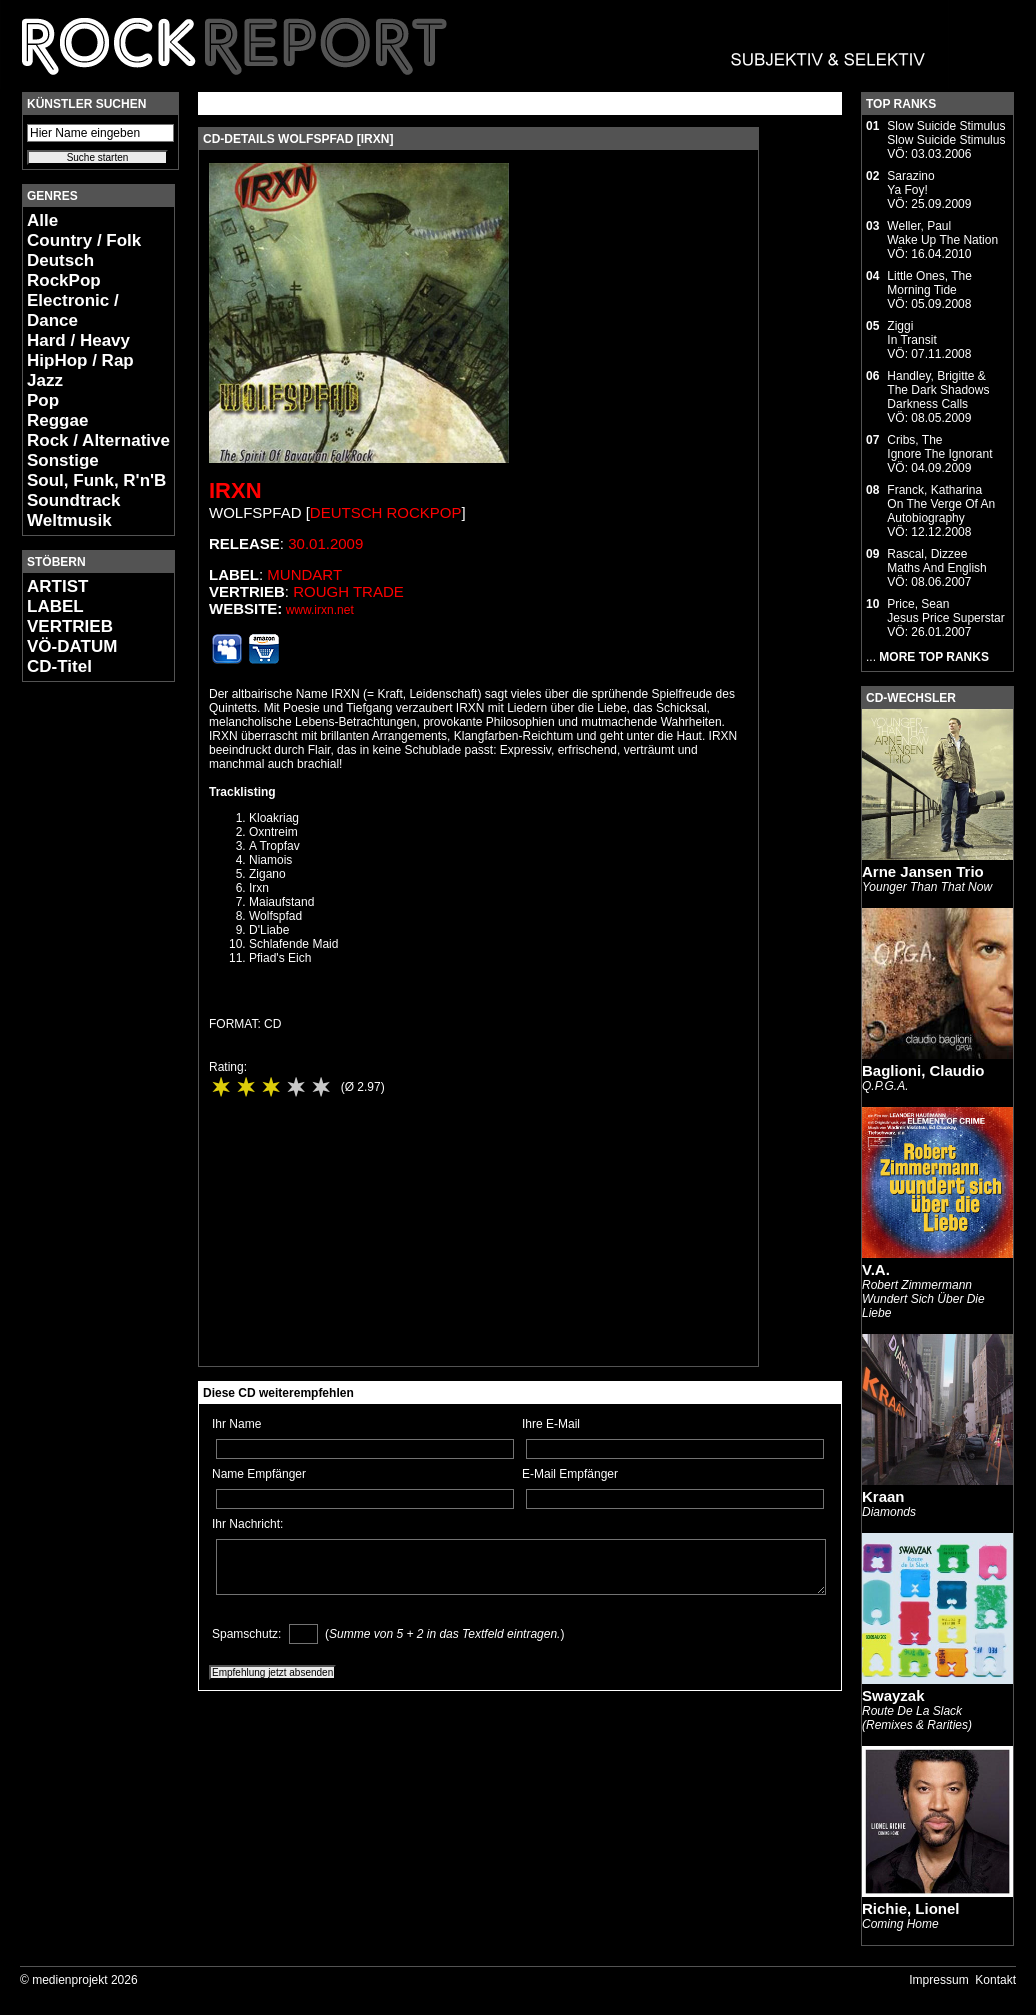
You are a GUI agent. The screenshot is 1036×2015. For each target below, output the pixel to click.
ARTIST (57, 586)
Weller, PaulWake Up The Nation (942, 233)
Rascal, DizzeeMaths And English (936, 561)
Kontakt (995, 1980)
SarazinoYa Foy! (910, 183)
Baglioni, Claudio (923, 1070)
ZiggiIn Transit (911, 333)
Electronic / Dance (73, 310)
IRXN (235, 490)
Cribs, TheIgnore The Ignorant (939, 447)
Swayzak (893, 1695)
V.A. (876, 1269)
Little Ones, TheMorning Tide (929, 283)
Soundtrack (74, 500)
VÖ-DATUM (72, 646)
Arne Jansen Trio (923, 871)
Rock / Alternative (98, 440)
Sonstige (63, 460)
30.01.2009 (325, 543)
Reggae (57, 420)
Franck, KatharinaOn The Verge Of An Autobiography (941, 504)
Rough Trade (348, 591)
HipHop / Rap (80, 360)
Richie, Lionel (911, 1908)
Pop (43, 400)
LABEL (55, 606)
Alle (42, 220)
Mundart (304, 574)
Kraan (883, 1496)
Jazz (45, 380)
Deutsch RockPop (64, 270)
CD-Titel (59, 666)
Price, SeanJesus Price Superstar (945, 611)
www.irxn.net (320, 610)
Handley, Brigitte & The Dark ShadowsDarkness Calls (938, 390)
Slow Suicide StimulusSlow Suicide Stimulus (946, 133)
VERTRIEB (70, 626)
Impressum (938, 1980)
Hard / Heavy (78, 340)
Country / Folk (84, 240)
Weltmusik (69, 520)
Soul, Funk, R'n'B (96, 480)
